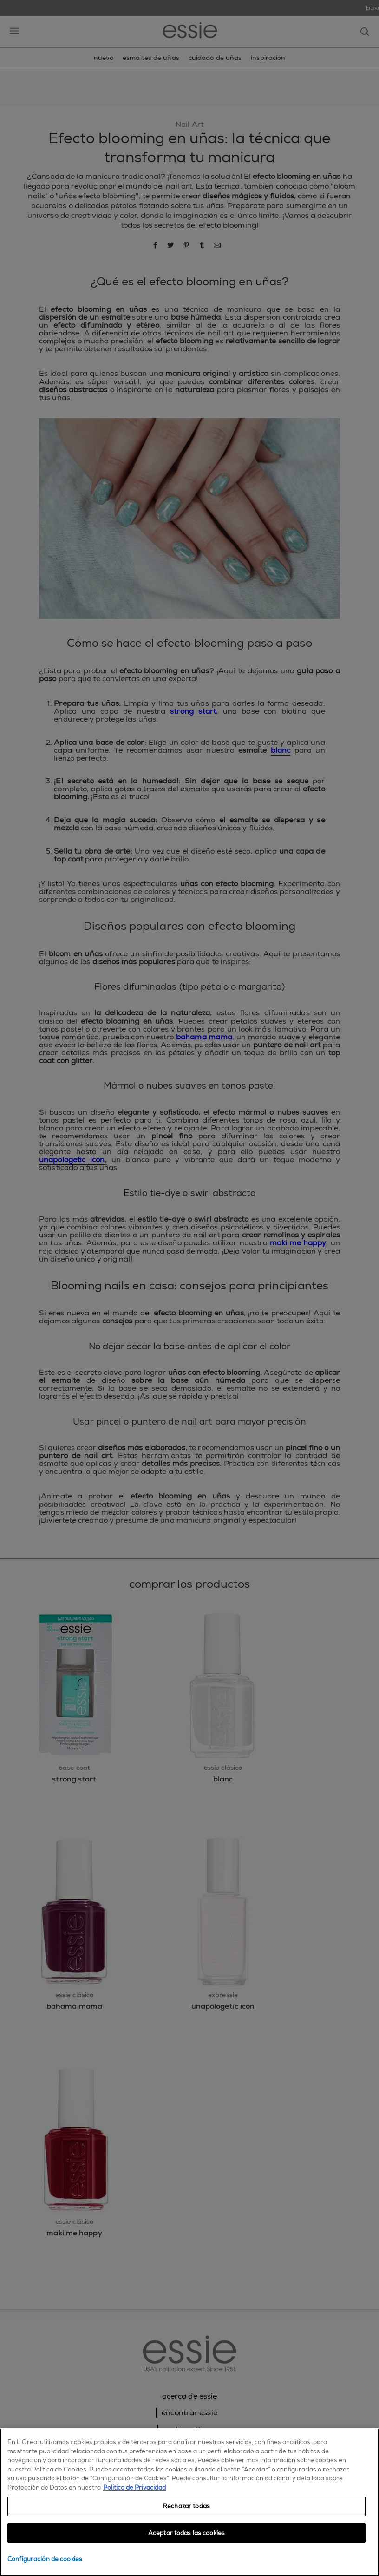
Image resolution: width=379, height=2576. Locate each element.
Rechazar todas (186, 2506)
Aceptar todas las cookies (186, 2533)
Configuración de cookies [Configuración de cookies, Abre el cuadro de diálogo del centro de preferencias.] (44, 2559)
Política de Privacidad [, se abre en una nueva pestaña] (134, 2487)
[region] (189, 2502)
